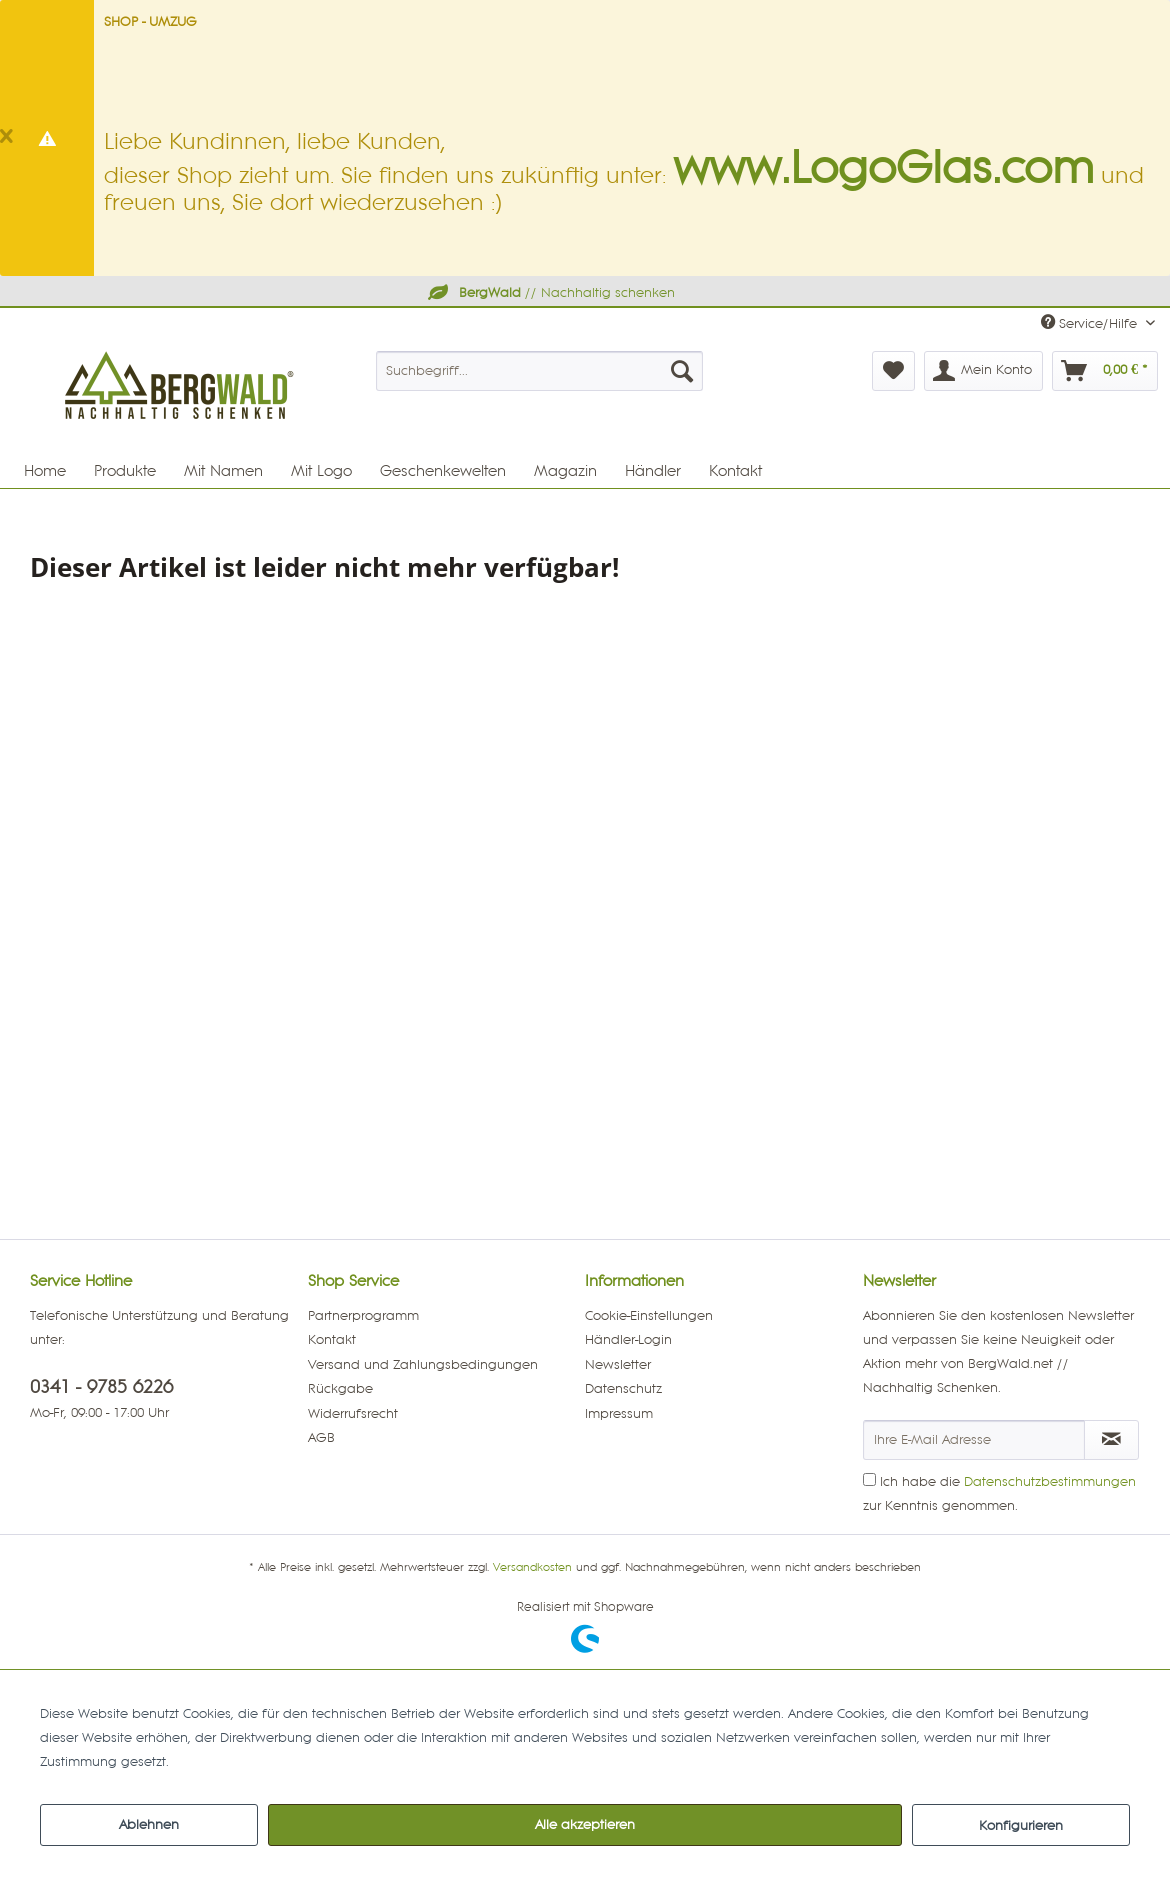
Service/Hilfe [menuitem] (1091, 322)
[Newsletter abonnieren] (1112, 1440)
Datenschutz (623, 1389)
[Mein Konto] (983, 371)
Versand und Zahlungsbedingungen (423, 1365)
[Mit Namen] (223, 471)
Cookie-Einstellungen (649, 1316)
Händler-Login (628, 1340)
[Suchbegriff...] (540, 371)
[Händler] (653, 471)
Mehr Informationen (235, 1762)
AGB (321, 1438)
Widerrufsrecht (353, 1414)
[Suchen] (682, 371)
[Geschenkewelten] (443, 471)
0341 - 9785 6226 (101, 1387)
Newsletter (618, 1365)
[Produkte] (125, 471)
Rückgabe (340, 1389)
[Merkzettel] (893, 371)
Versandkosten (532, 1568)
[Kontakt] (735, 471)
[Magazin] (565, 471)
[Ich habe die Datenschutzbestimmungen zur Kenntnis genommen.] (869, 1479)
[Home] (45, 471)
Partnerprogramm (363, 1316)
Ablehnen (149, 1825)
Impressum (619, 1414)
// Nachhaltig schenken (550, 293)
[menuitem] (540, 371)
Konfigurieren (1021, 1826)
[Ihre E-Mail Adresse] (974, 1440)
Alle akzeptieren (585, 1825)
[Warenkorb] (1105, 371)
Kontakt (332, 1340)
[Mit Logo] (321, 471)
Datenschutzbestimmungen (1050, 1482)
